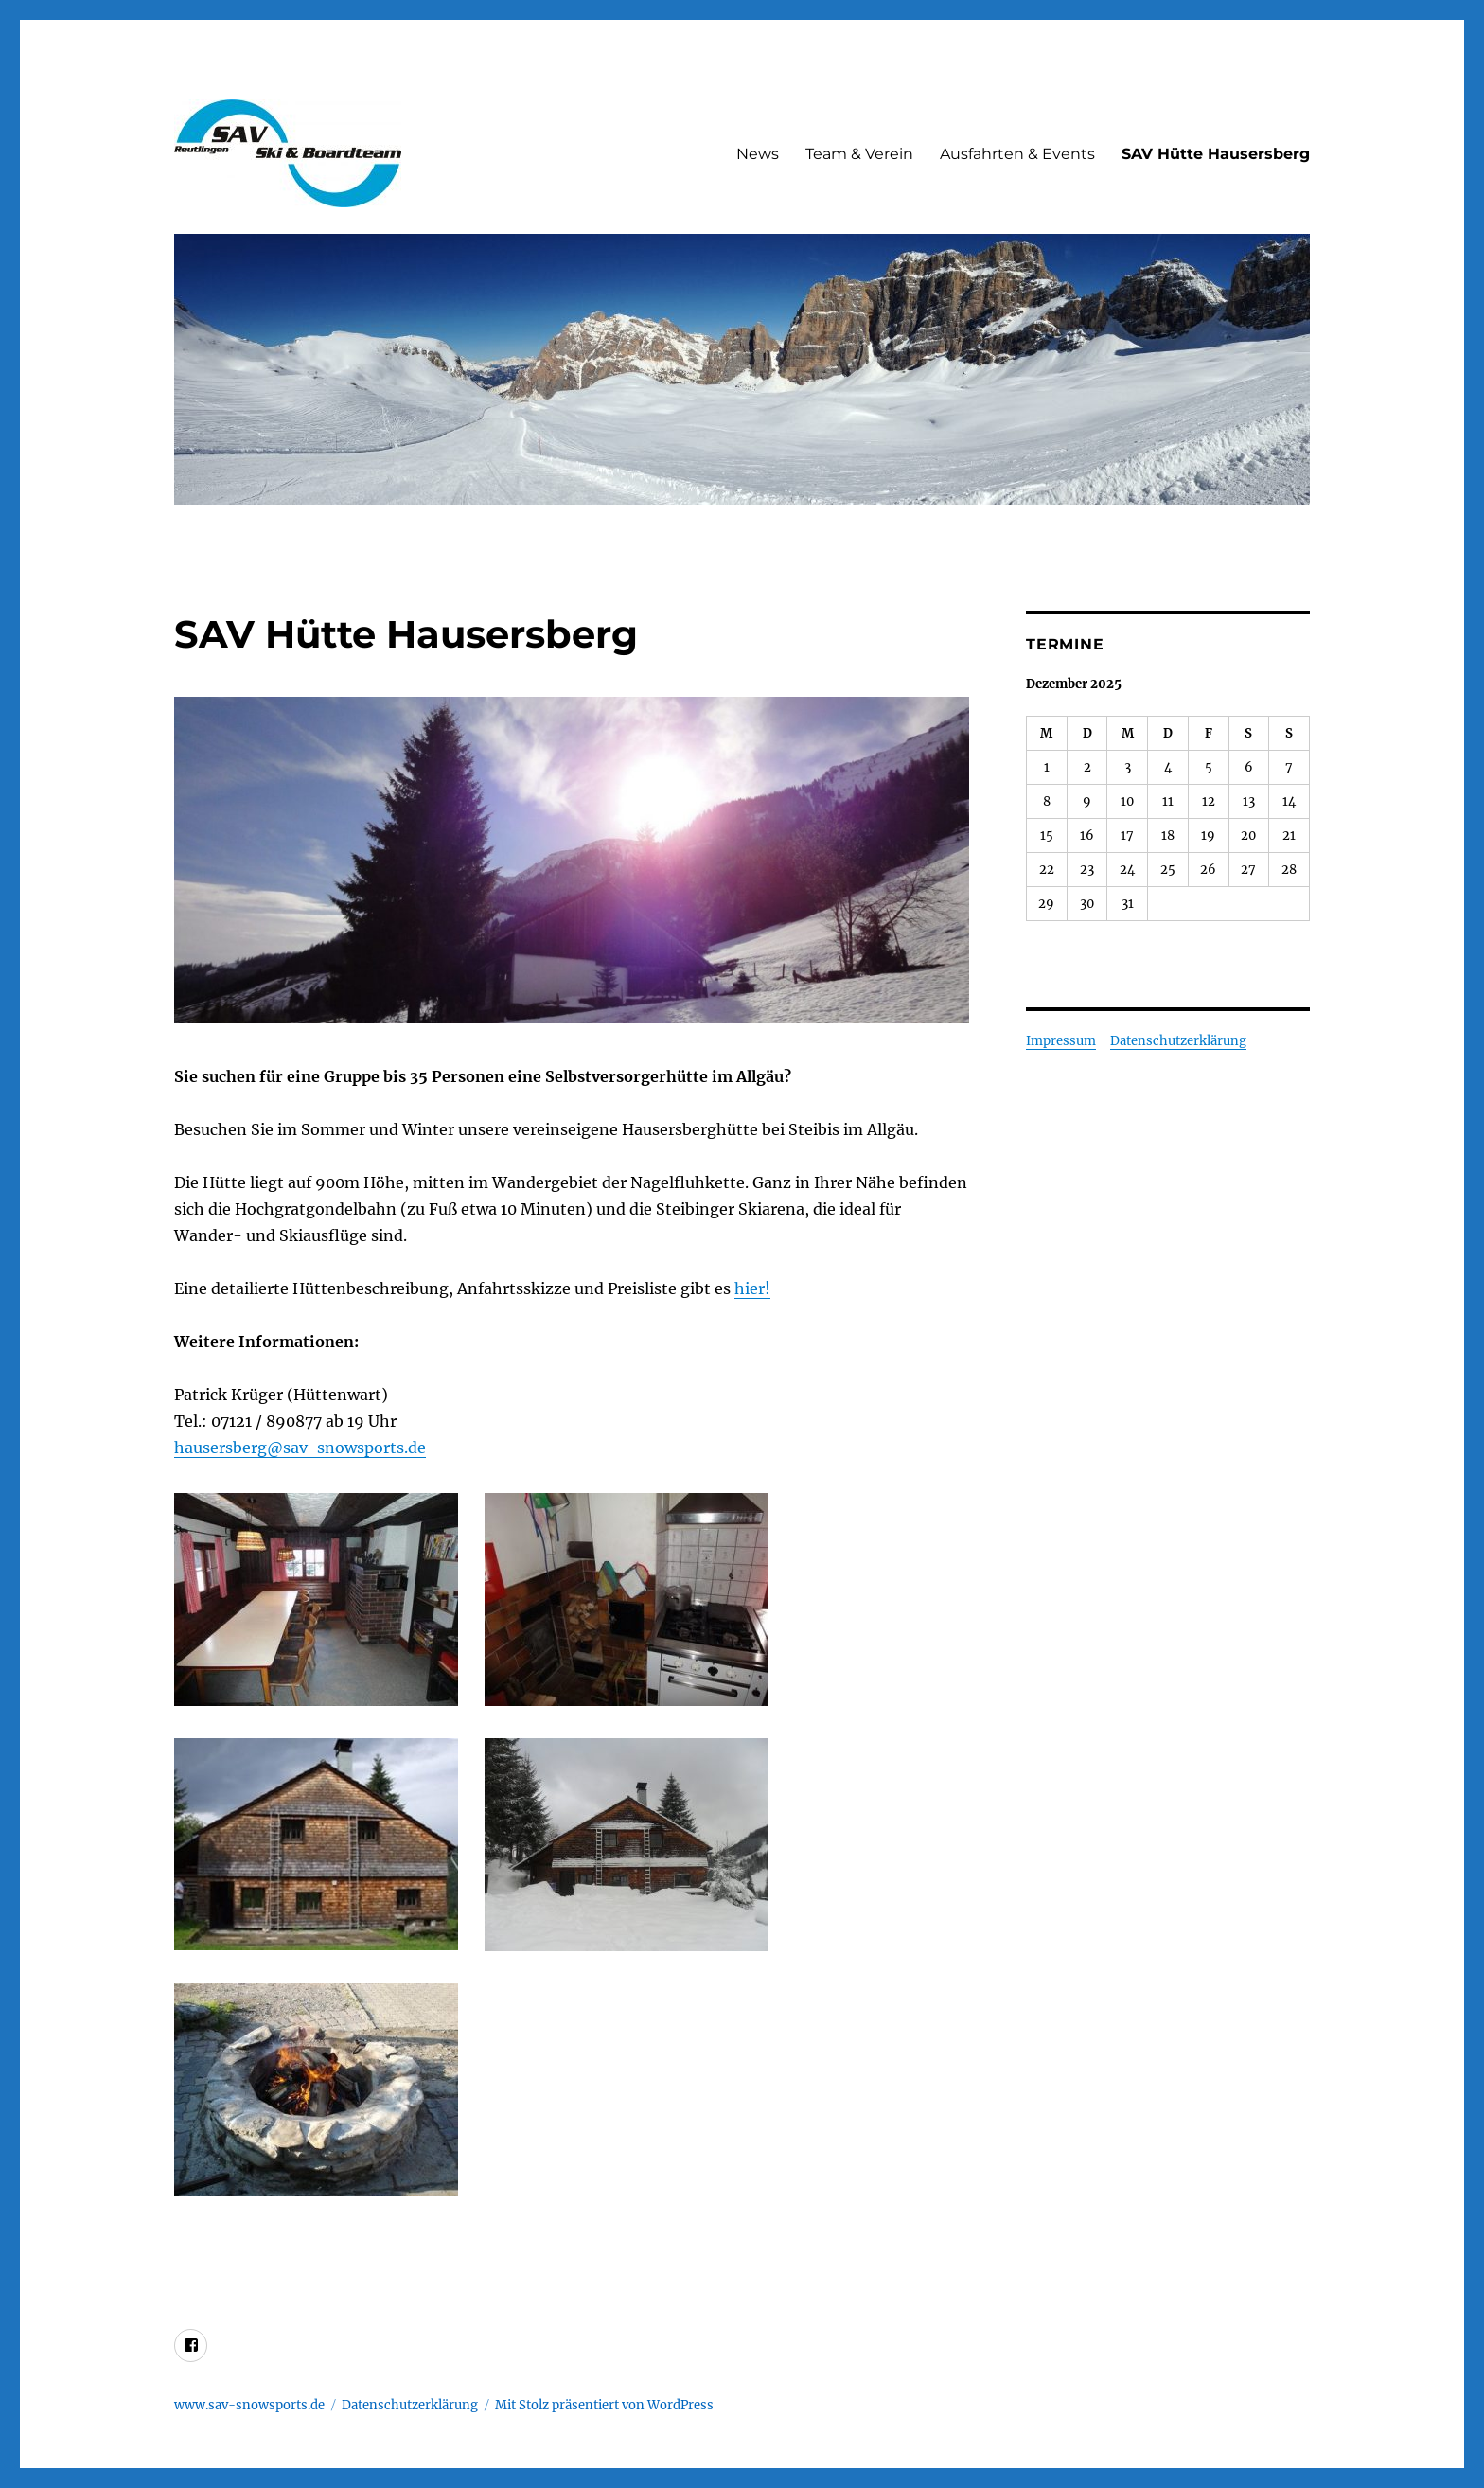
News (757, 154)
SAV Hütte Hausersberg (1216, 154)
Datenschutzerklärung (1178, 1041)
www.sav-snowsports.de (249, 2405)
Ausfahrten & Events (1017, 154)
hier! (752, 1288)
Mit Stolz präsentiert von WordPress (604, 2405)
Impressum (1061, 1041)
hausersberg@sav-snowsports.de (300, 1447)
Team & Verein (859, 154)
